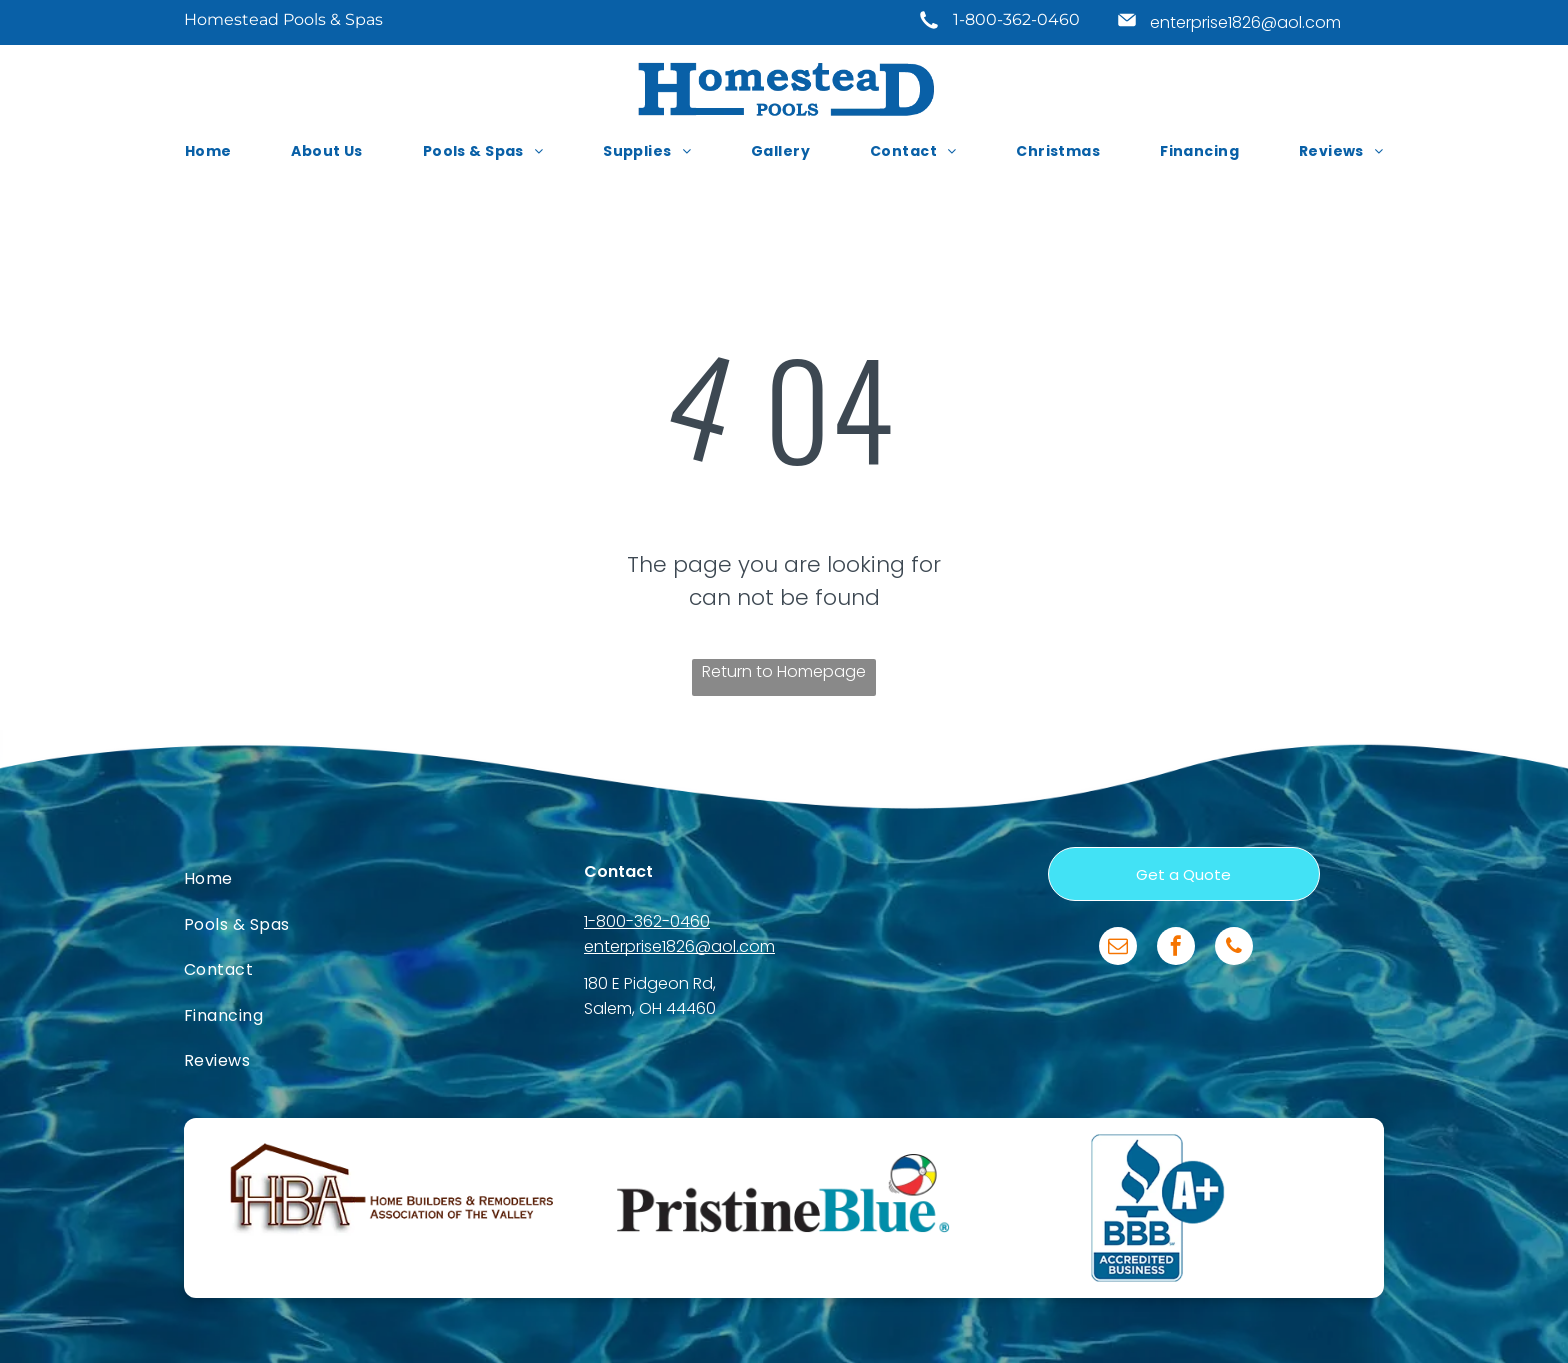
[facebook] (1176, 948)
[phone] (1234, 948)
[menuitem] (208, 151)
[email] (1118, 948)
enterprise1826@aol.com (1245, 22)
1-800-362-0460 (1016, 19)
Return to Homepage (784, 671)
